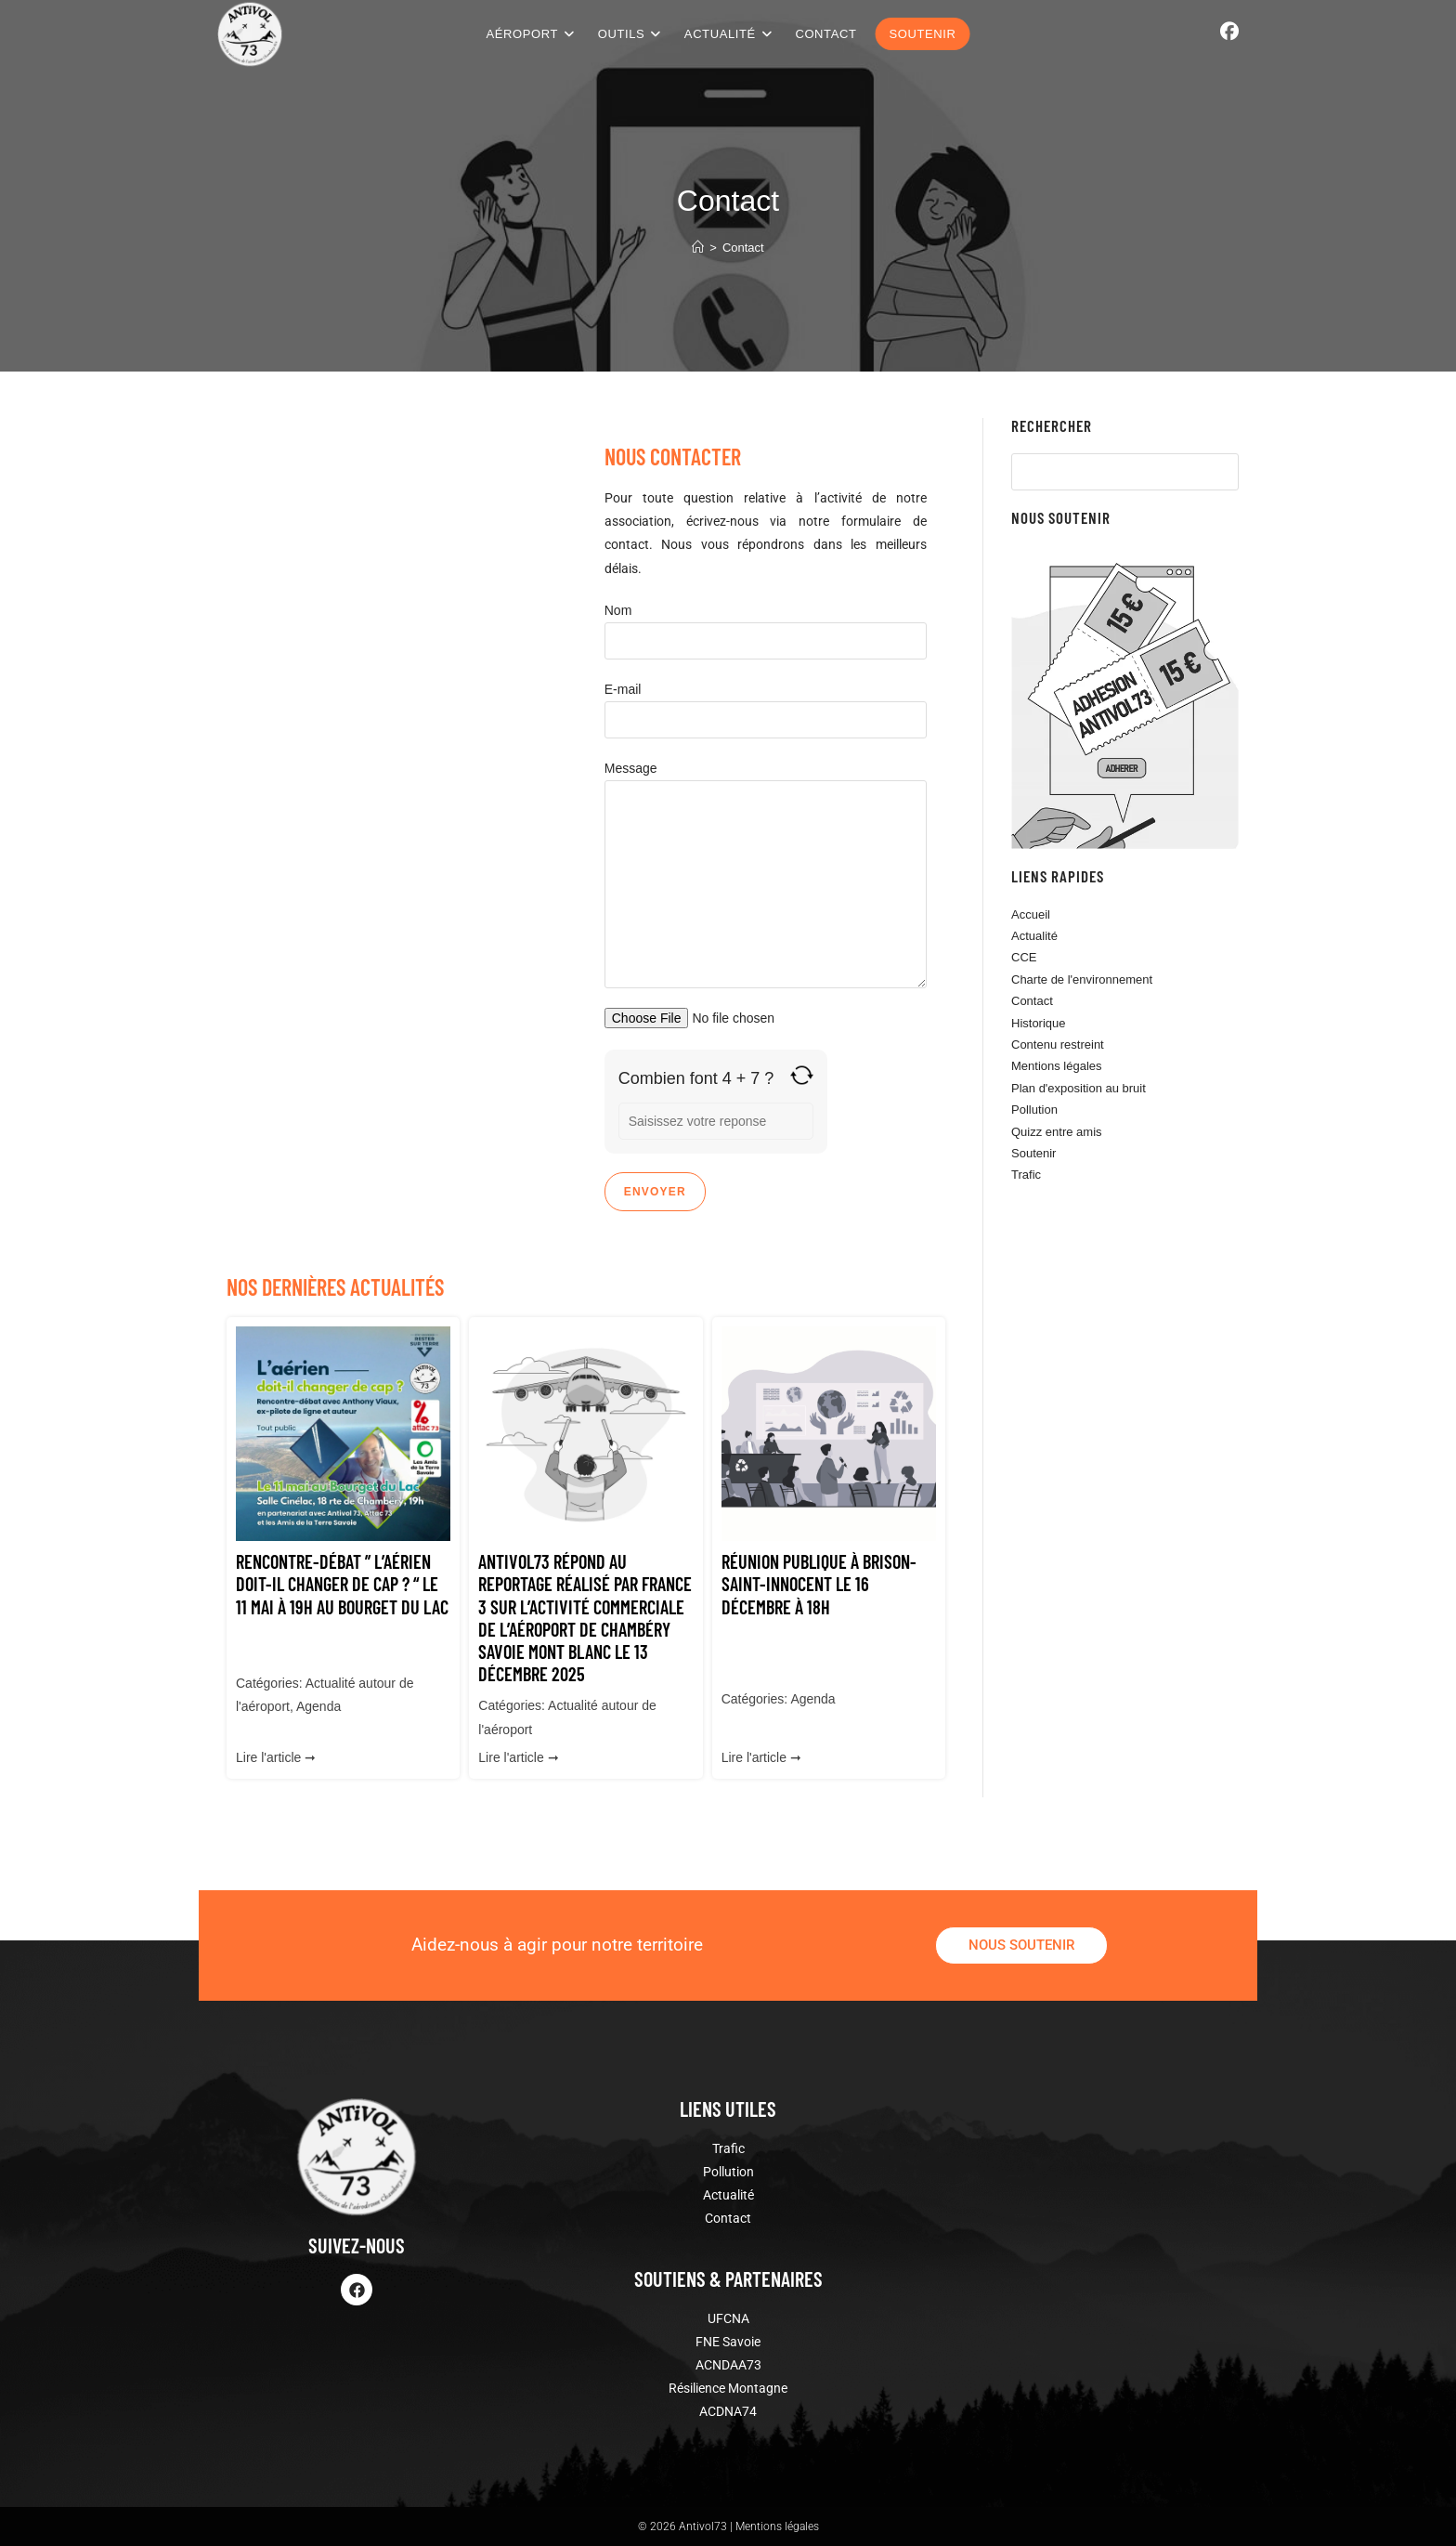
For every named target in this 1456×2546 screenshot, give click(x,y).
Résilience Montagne (728, 2388)
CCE (1023, 957)
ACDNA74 (728, 2411)
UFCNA (728, 2318)
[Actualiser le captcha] (801, 1075)
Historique (1038, 1023)
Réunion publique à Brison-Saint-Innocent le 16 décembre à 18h (819, 1583)
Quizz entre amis (1056, 1132)
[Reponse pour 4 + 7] (715, 1121)
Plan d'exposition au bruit (1078, 1088)
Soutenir (1033, 1153)
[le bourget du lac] (406, 808)
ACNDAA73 (728, 2364)
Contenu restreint (1057, 1044)
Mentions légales (1056, 1066)
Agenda (318, 1706)
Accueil (1030, 914)
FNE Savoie (728, 2341)
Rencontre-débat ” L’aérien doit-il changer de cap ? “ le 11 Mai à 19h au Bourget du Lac (342, 1583)
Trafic (1026, 1175)
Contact (743, 248)
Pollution (1034, 1109)
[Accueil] (698, 248)
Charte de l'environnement (1081, 979)
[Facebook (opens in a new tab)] (1229, 31)
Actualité (1034, 936)
